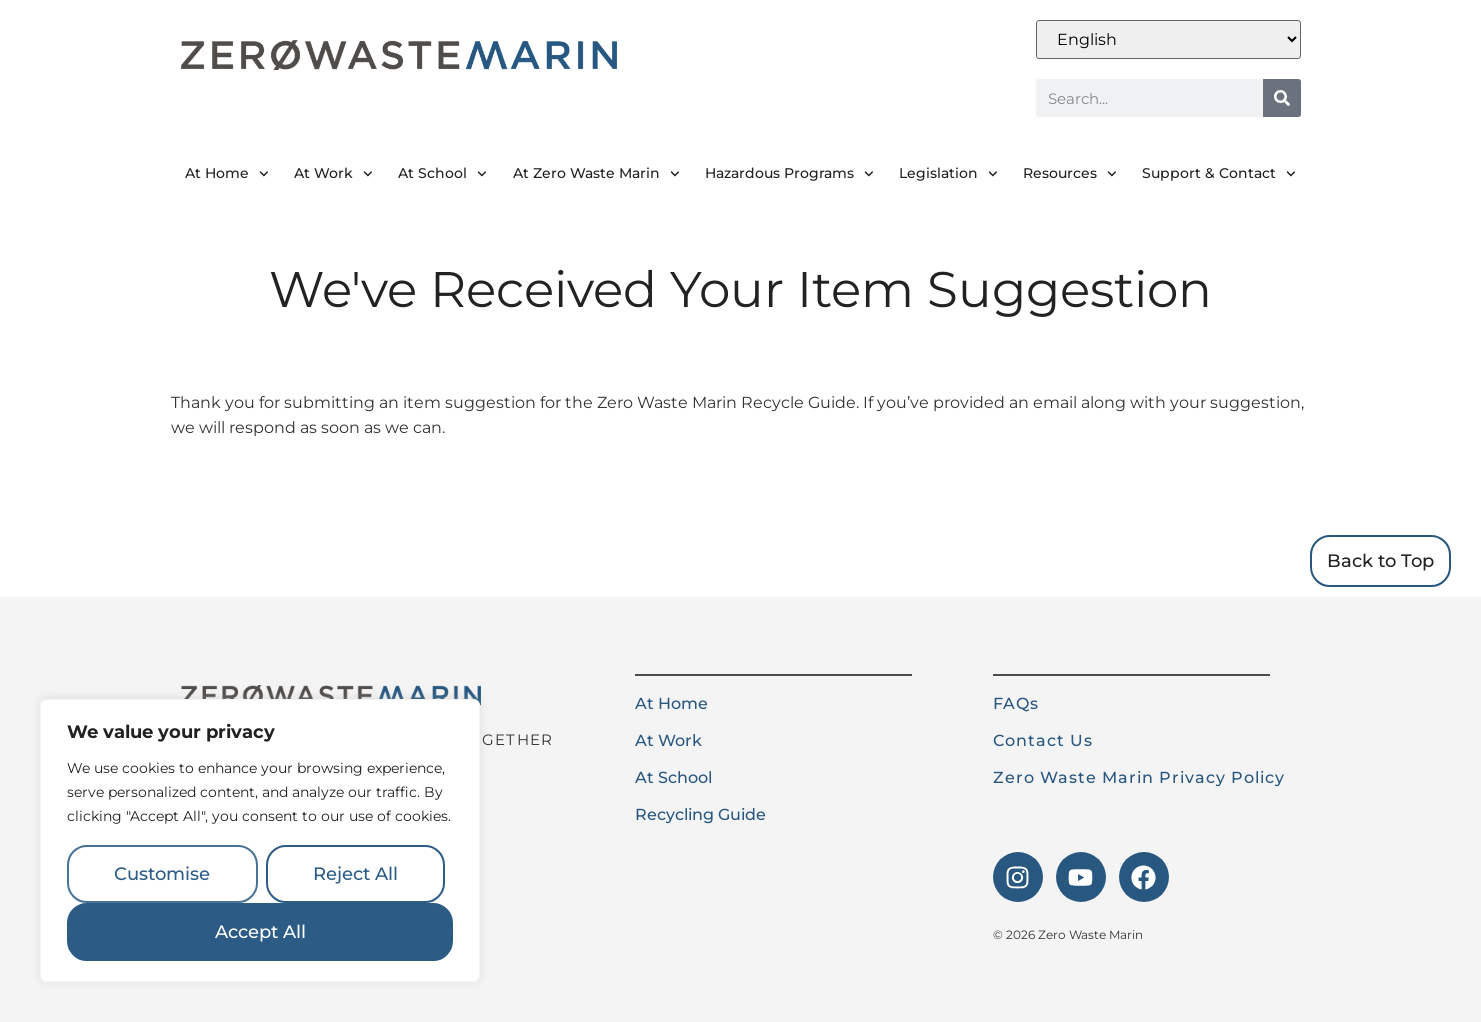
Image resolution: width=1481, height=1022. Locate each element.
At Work (333, 174)
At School (442, 174)
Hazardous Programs (789, 174)
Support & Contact (1219, 174)
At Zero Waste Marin (596, 174)
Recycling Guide (700, 814)
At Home (227, 174)
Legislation (948, 174)
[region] (260, 841)
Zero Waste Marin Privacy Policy (1139, 777)
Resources (1070, 174)
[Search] (1282, 98)
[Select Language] (1168, 39)
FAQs (1016, 703)
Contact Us (1043, 740)
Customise (162, 874)
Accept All (260, 932)
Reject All (355, 874)
